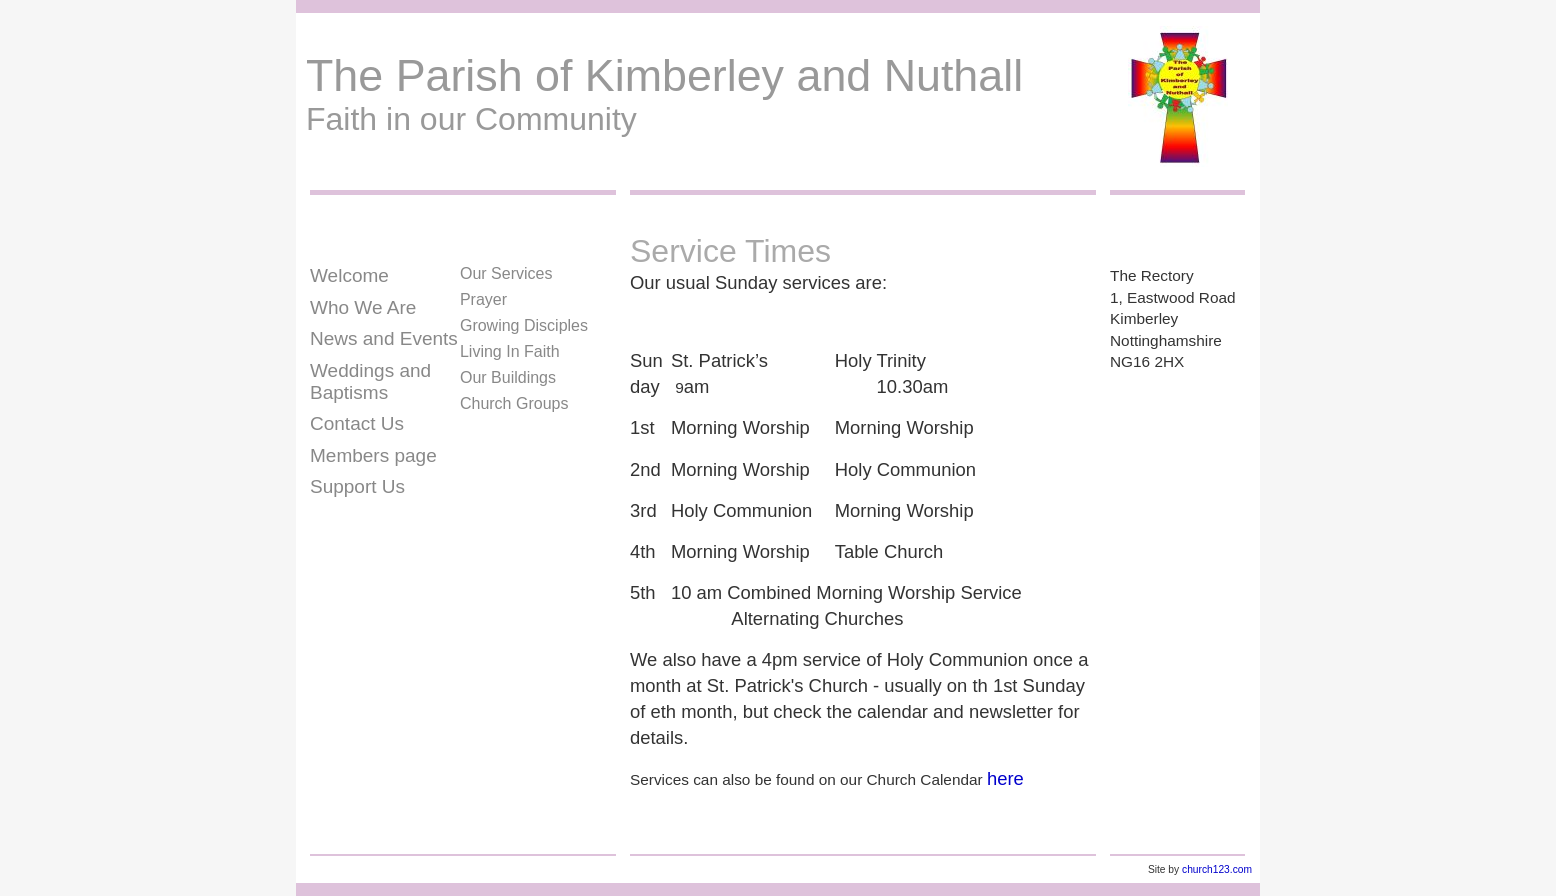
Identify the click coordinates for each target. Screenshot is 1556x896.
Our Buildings (508, 377)
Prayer (483, 299)
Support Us (357, 486)
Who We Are (363, 307)
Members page (373, 455)
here (1005, 778)
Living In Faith (510, 351)
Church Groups (514, 403)
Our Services (506, 273)
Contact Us (357, 423)
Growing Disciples (524, 325)
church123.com (1217, 869)
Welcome (349, 275)
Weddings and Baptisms (370, 381)
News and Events (384, 338)
